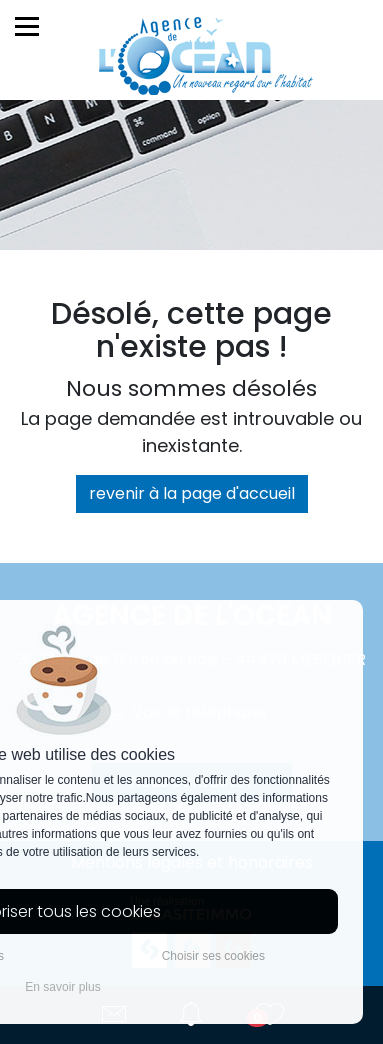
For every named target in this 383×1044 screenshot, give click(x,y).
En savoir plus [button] (62, 987)
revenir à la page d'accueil (192, 493)
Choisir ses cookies (213, 956)
